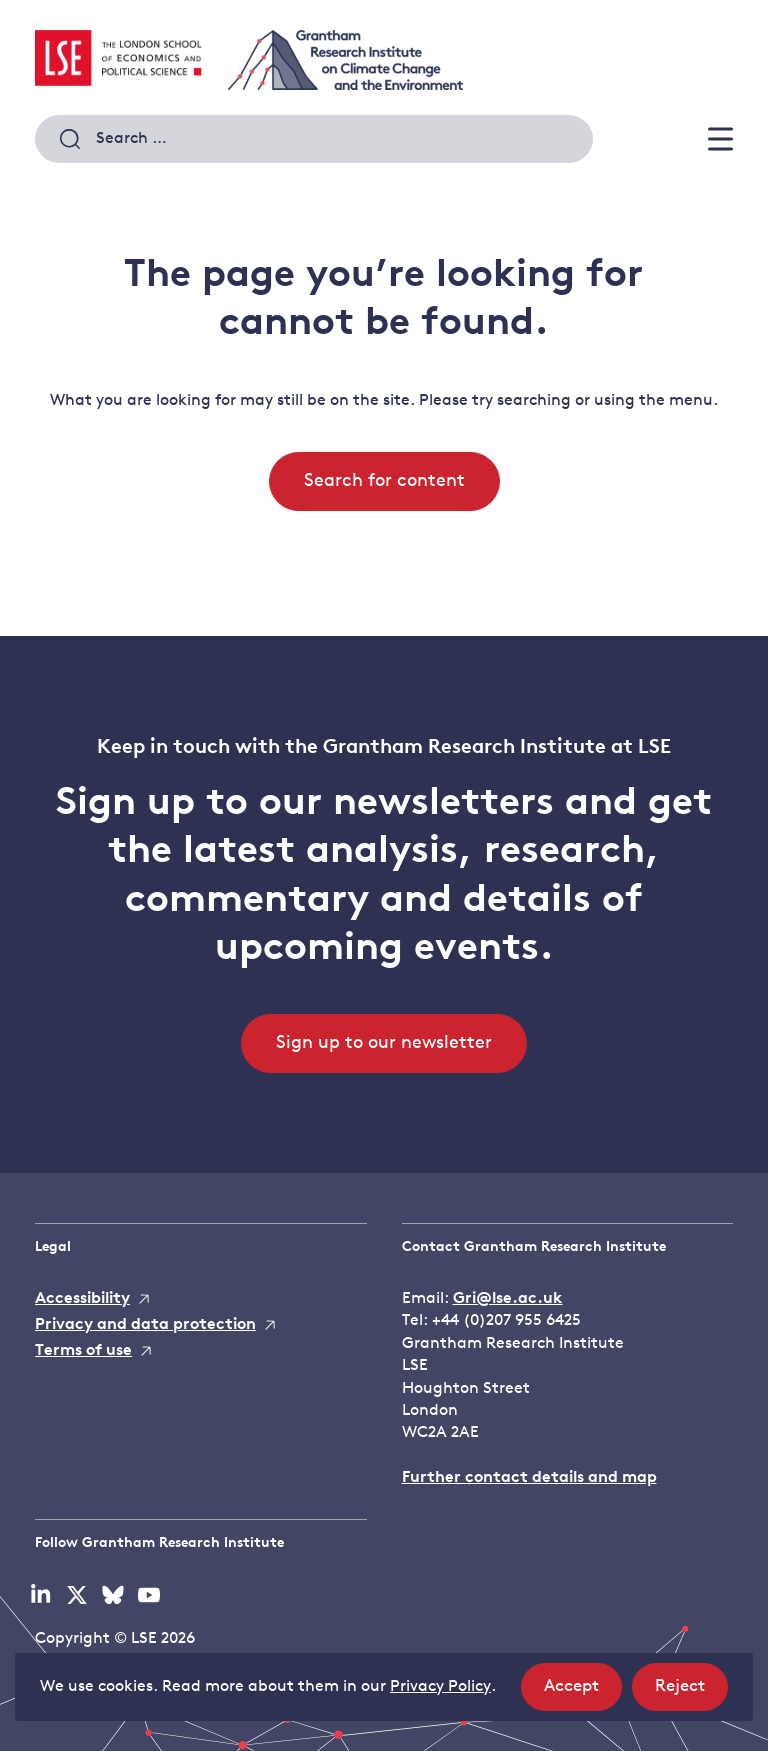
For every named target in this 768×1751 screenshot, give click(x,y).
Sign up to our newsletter (384, 1043)
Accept (583, 1692)
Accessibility (82, 1299)
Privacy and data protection (145, 1325)
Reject (691, 1692)
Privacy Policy (440, 1687)
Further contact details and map (529, 1478)
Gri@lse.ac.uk (508, 1299)
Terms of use (83, 1351)
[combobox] (314, 139)
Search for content (384, 481)
